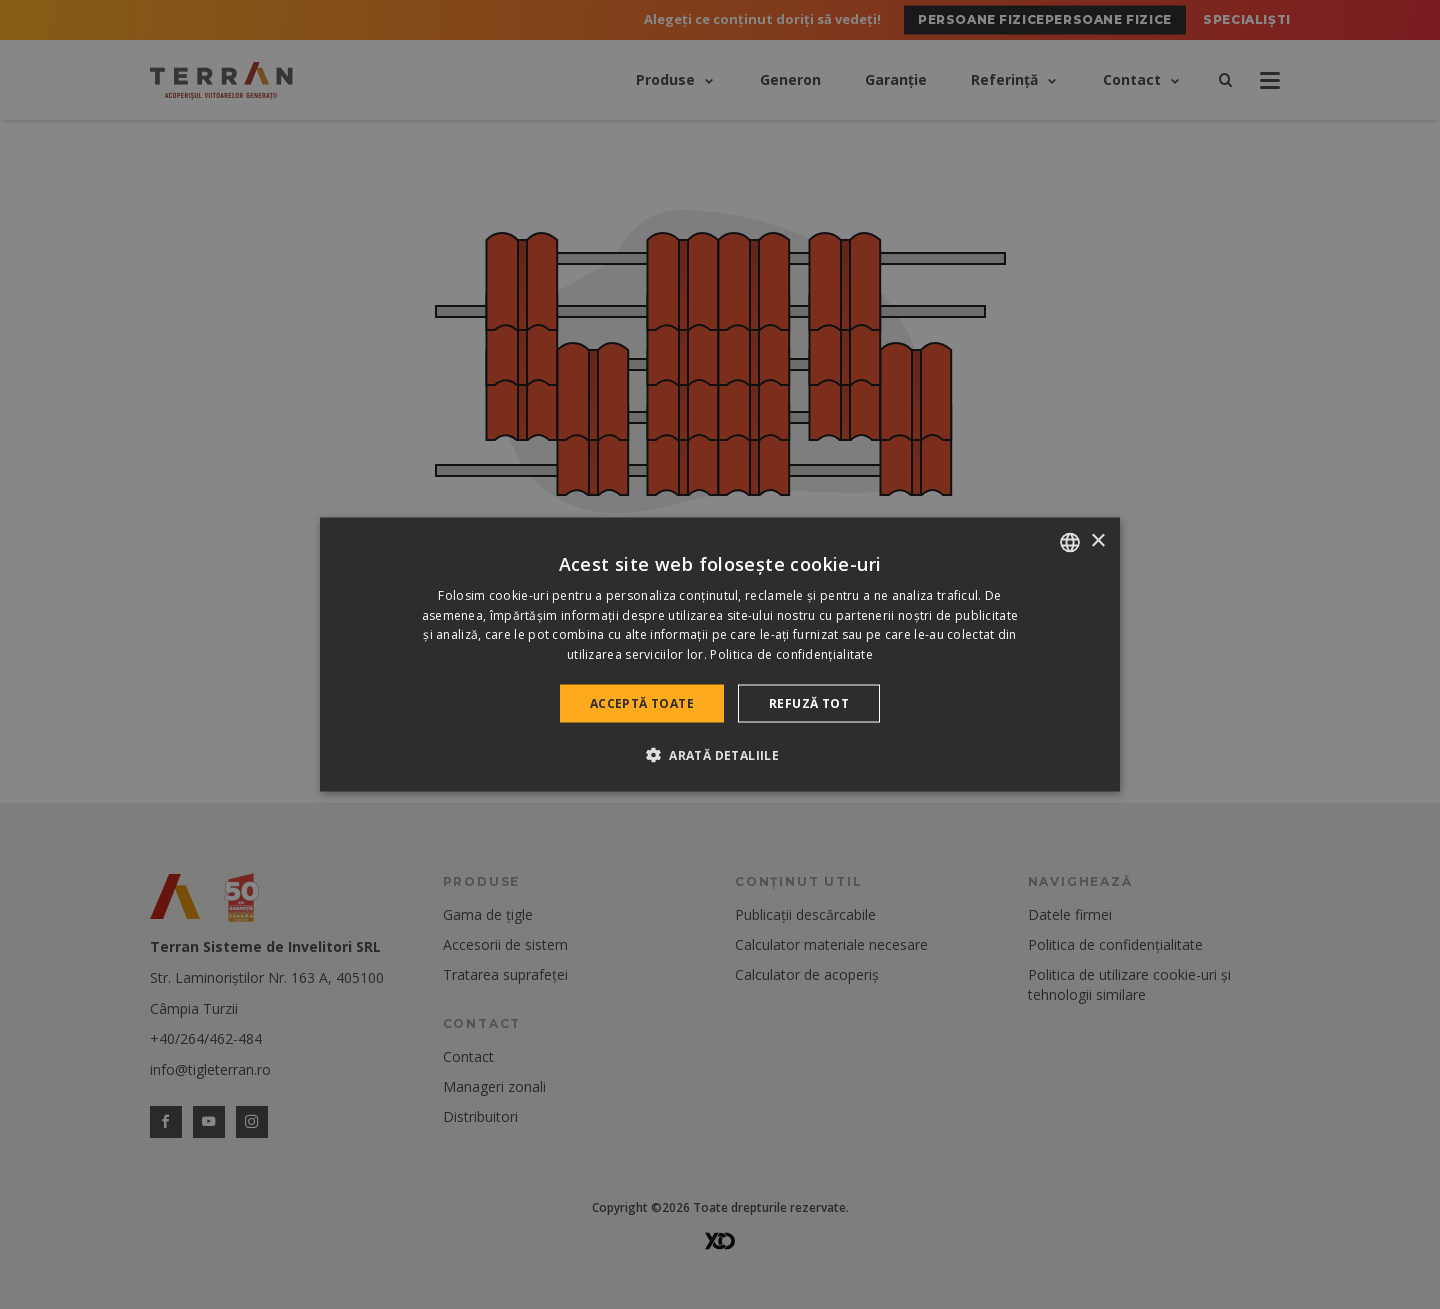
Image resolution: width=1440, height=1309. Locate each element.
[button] (720, 755)
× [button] (1097, 541)
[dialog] (720, 654)
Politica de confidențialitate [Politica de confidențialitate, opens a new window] (791, 654)
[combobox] (1070, 542)
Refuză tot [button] (809, 703)
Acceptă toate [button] (642, 703)
